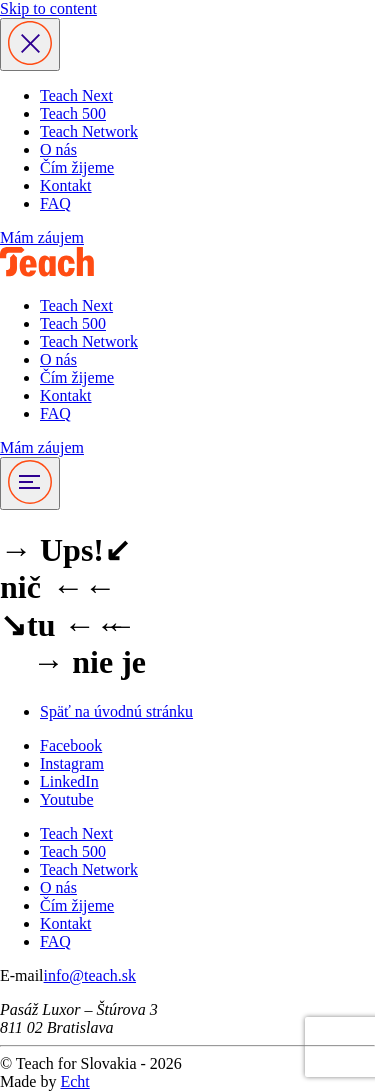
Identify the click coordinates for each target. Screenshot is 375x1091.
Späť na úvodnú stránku (116, 711)
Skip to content (48, 8)
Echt (74, 1081)
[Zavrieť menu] (30, 44)
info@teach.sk (90, 975)
